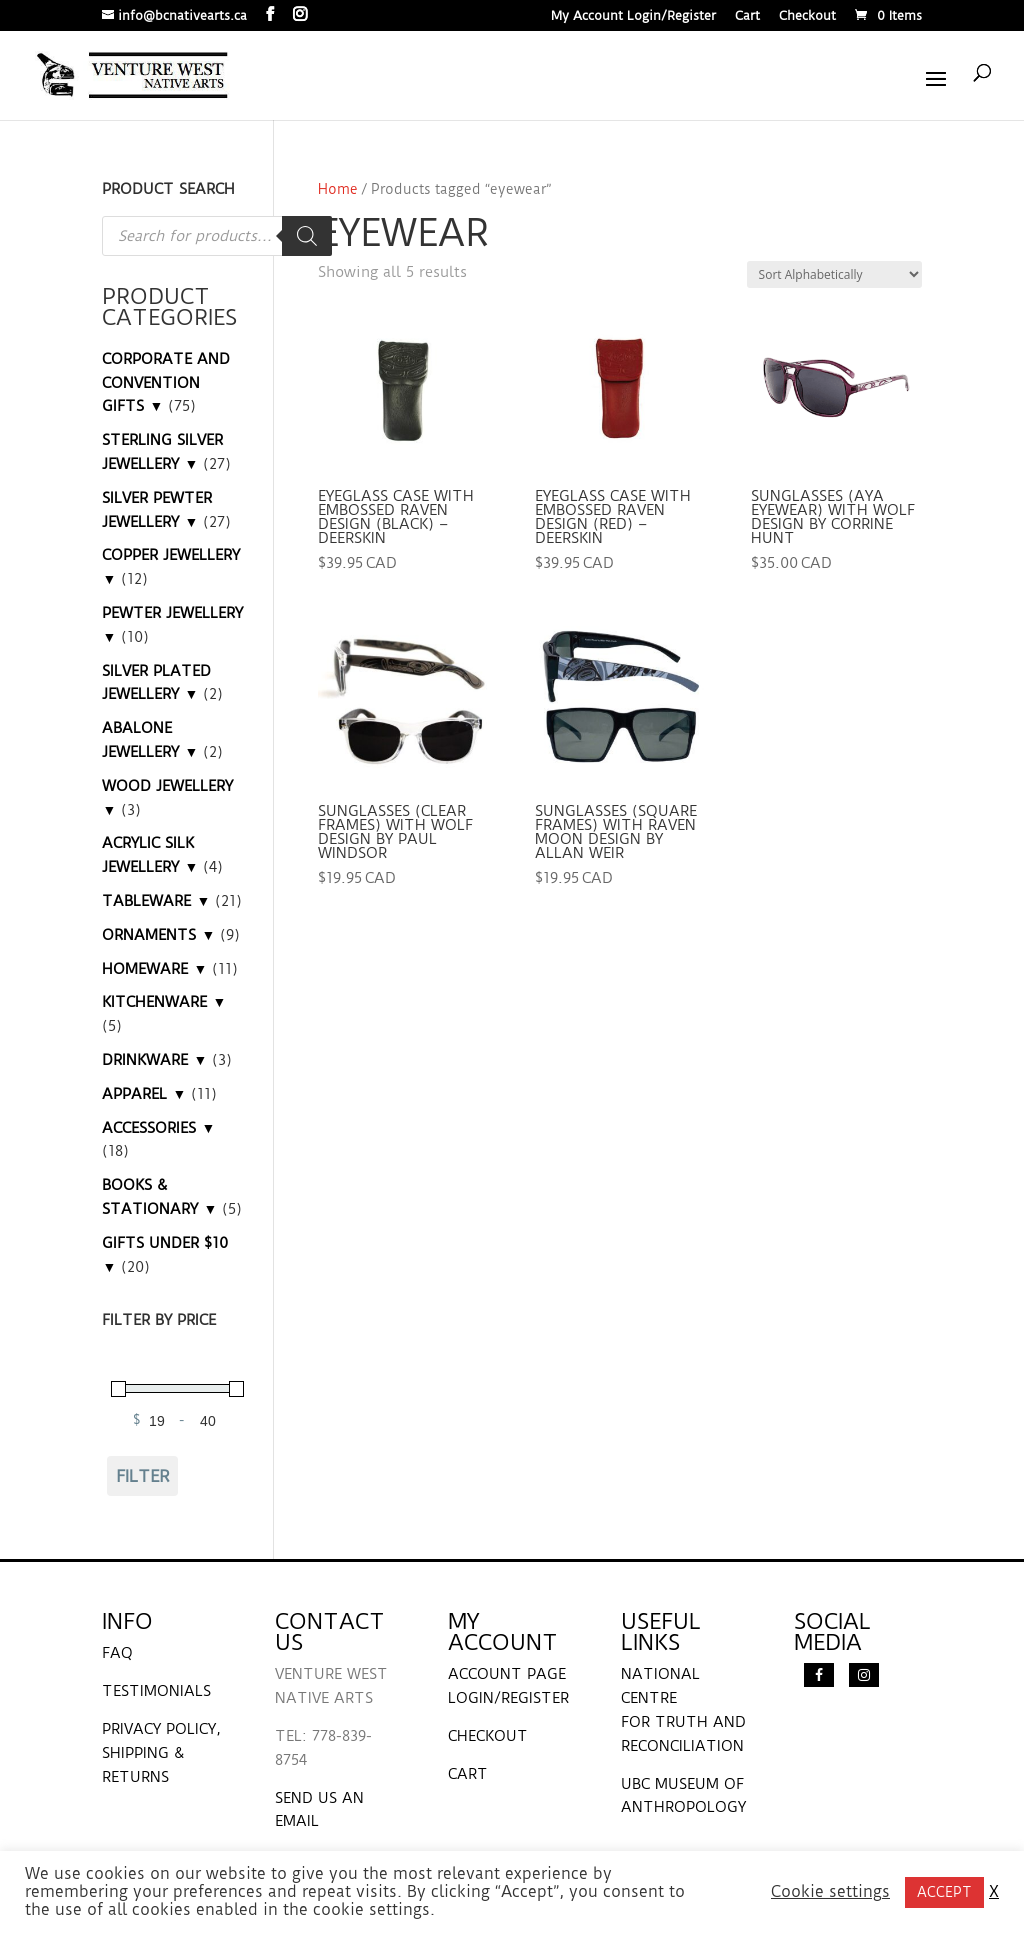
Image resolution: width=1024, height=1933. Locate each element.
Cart (747, 16)
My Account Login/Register (633, 16)
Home (338, 189)
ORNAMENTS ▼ (158, 935)
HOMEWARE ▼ (154, 969)
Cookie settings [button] (830, 1892)
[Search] (307, 236)
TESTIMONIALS (156, 1691)
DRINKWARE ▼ (154, 1060)
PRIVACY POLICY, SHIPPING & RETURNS (161, 1753)
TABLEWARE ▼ (156, 901)
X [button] (994, 1892)
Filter (143, 1476)
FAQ (117, 1653)
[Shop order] (834, 274)
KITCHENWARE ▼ (164, 1002)
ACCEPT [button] (944, 1892)
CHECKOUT (488, 1736)
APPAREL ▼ (144, 1094)
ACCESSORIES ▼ (158, 1128)
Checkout (807, 16)
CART (468, 1774)
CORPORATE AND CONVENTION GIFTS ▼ (166, 383)
